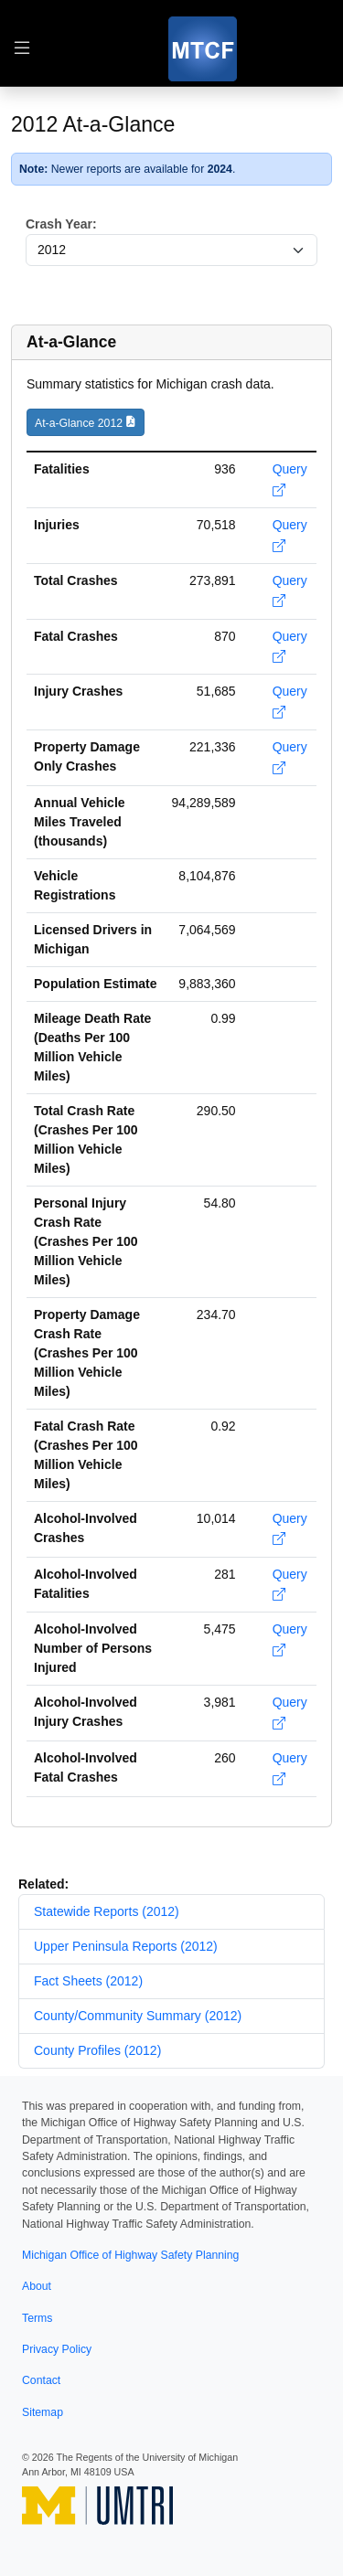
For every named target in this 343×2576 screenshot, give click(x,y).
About (36, 2286)
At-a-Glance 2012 (79, 423)
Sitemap (42, 2412)
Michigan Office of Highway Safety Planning (130, 2255)
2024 (220, 169)
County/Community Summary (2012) (137, 2015)
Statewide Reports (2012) (106, 1911)
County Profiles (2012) (97, 2050)
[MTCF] (202, 49)
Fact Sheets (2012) (88, 1981)
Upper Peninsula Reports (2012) (126, 1946)
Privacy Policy (56, 2349)
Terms (37, 2318)
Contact (41, 2380)
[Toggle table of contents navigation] (22, 49)
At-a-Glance (71, 342)
